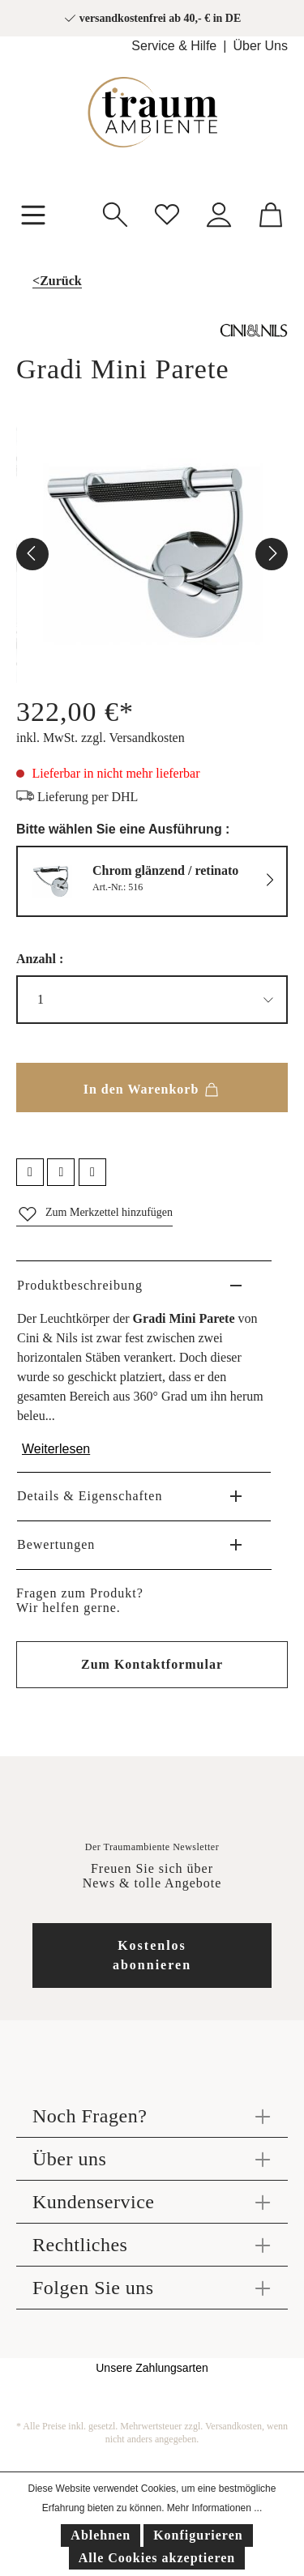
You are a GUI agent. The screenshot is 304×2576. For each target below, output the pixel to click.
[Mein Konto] (219, 212)
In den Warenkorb (152, 1086)
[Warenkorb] (271, 212)
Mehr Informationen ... (214, 2508)
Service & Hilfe (173, 46)
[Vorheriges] (32, 554)
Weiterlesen (56, 1449)
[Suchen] (115, 212)
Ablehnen (101, 2535)
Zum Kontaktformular (152, 1664)
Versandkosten (233, 2426)
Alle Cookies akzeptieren (157, 2558)
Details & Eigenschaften (89, 1496)
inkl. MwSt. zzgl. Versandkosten (100, 737)
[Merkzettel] (167, 212)
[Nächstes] (271, 554)
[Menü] (33, 213)
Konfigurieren (197, 2535)
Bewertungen (56, 1544)
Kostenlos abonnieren (152, 1955)
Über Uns (260, 46)
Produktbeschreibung (80, 1285)
